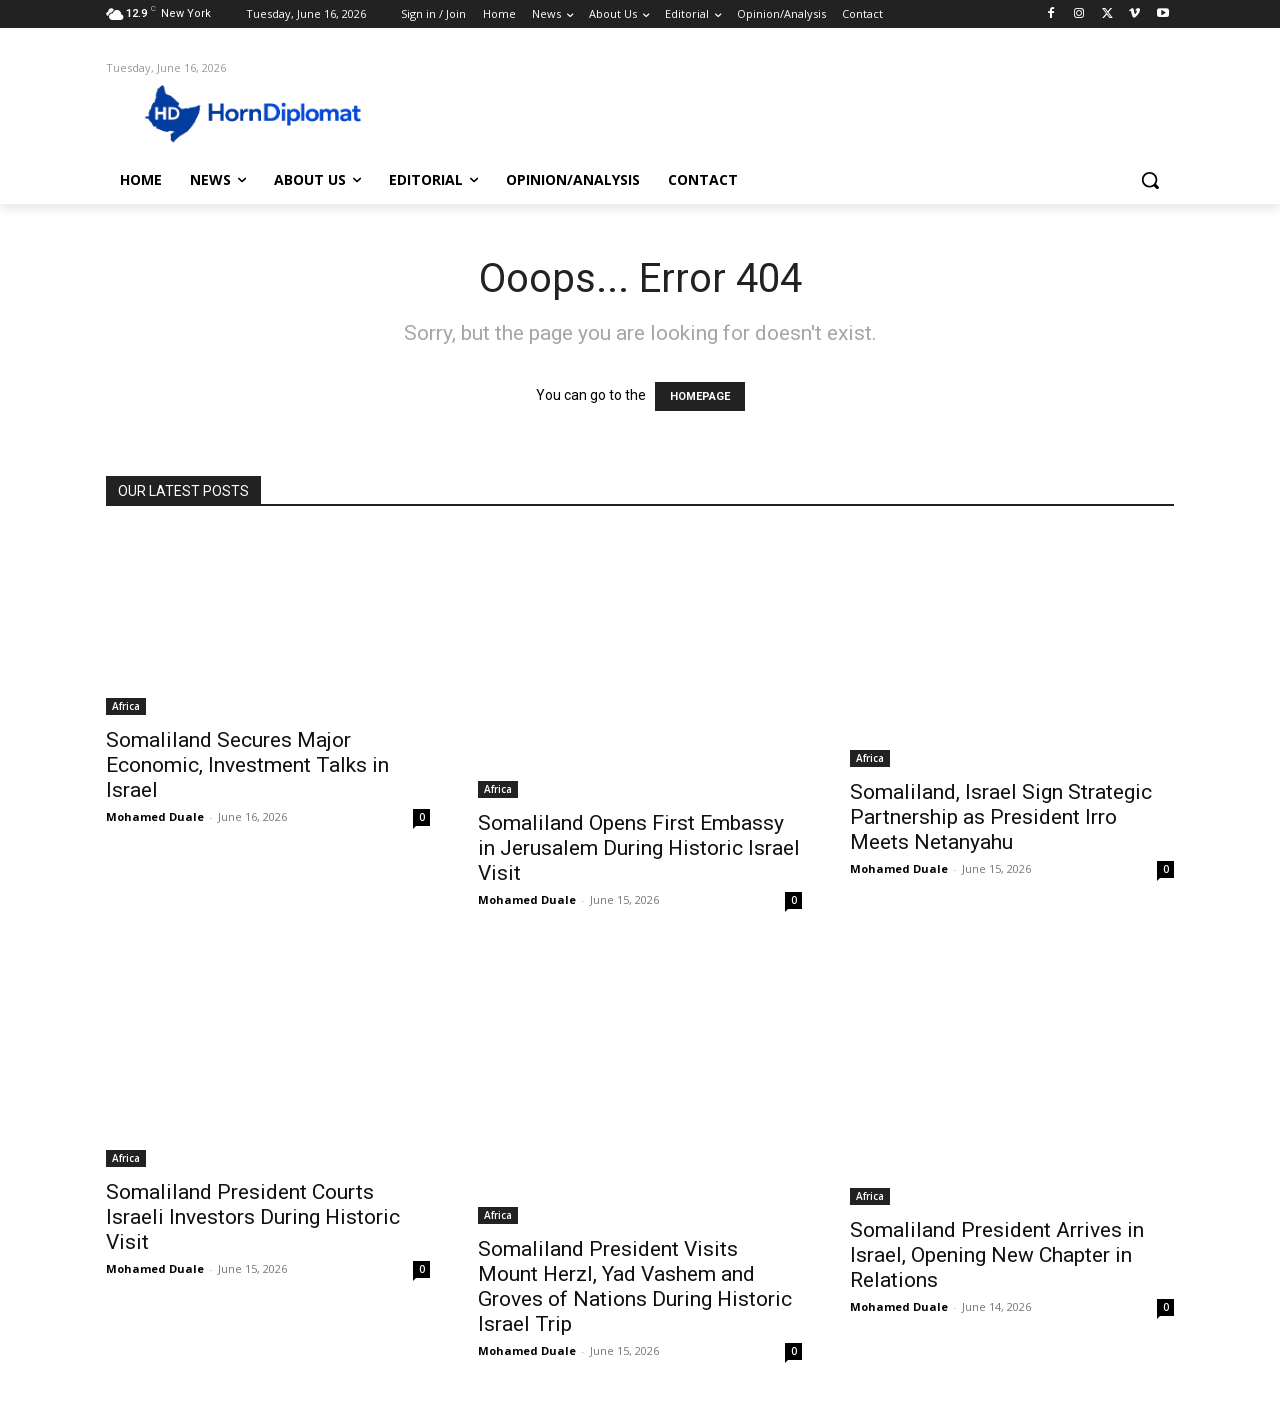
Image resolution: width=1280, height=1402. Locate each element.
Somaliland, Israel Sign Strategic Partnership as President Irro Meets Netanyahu (1001, 817)
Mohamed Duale (155, 816)
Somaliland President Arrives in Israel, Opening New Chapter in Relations (997, 1255)
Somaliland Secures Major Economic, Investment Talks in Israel (247, 765)
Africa (126, 706)
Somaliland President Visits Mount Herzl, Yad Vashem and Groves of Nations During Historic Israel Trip (635, 1286)
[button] (1150, 180)
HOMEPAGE (700, 396)
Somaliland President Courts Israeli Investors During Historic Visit (253, 1217)
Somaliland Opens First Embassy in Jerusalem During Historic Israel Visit (639, 848)
